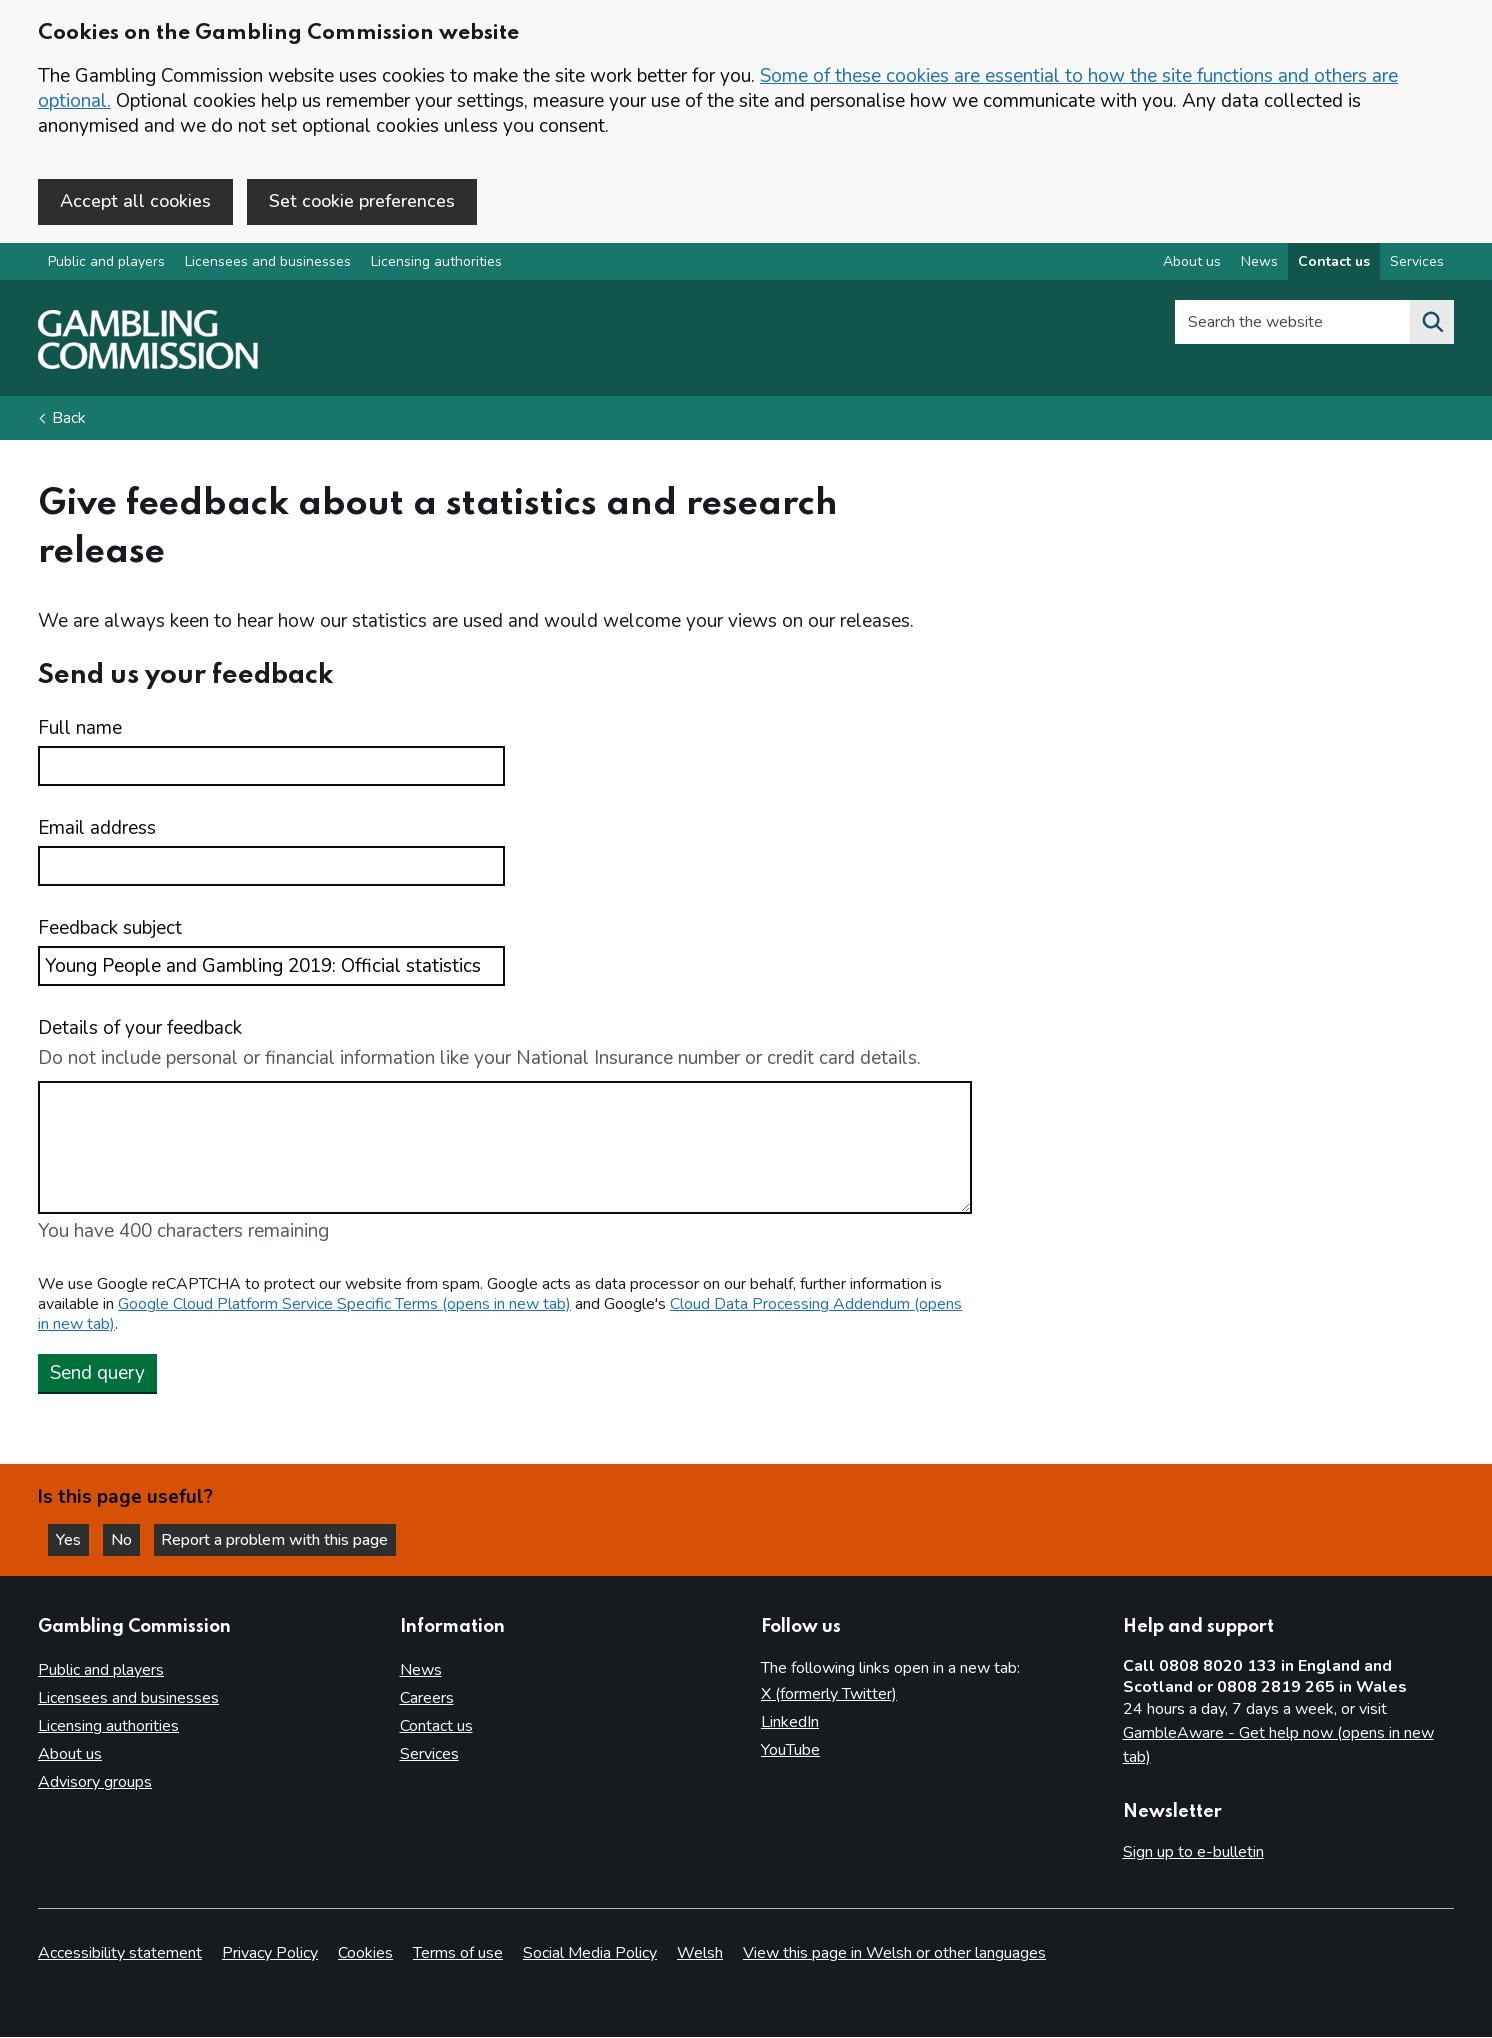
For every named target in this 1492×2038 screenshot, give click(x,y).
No (129, 1539)
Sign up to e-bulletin (1193, 1852)
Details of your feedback (140, 1030)
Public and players (106, 263)
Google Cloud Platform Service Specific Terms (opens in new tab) (344, 1305)
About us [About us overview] (1192, 263)
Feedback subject (110, 930)
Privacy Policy (270, 1954)
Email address (97, 830)
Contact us (436, 1726)
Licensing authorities (436, 263)
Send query (97, 1374)
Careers (427, 1698)
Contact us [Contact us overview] (1334, 263)
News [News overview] (1259, 263)
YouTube (790, 1750)
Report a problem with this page (280, 1539)
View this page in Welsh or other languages (894, 1954)
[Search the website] (1432, 324)
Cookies (365, 1954)
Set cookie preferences (362, 201)
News (421, 1670)
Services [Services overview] (1417, 263)
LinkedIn (790, 1722)
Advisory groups (95, 1782)
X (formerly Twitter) (829, 1694)
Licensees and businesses (268, 263)
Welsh (700, 1954)
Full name (80, 730)
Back (69, 420)
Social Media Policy (590, 1954)
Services (429, 1754)
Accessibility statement (120, 1954)
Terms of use (458, 1954)
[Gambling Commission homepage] (148, 366)
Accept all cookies (135, 201)
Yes (74, 1539)
